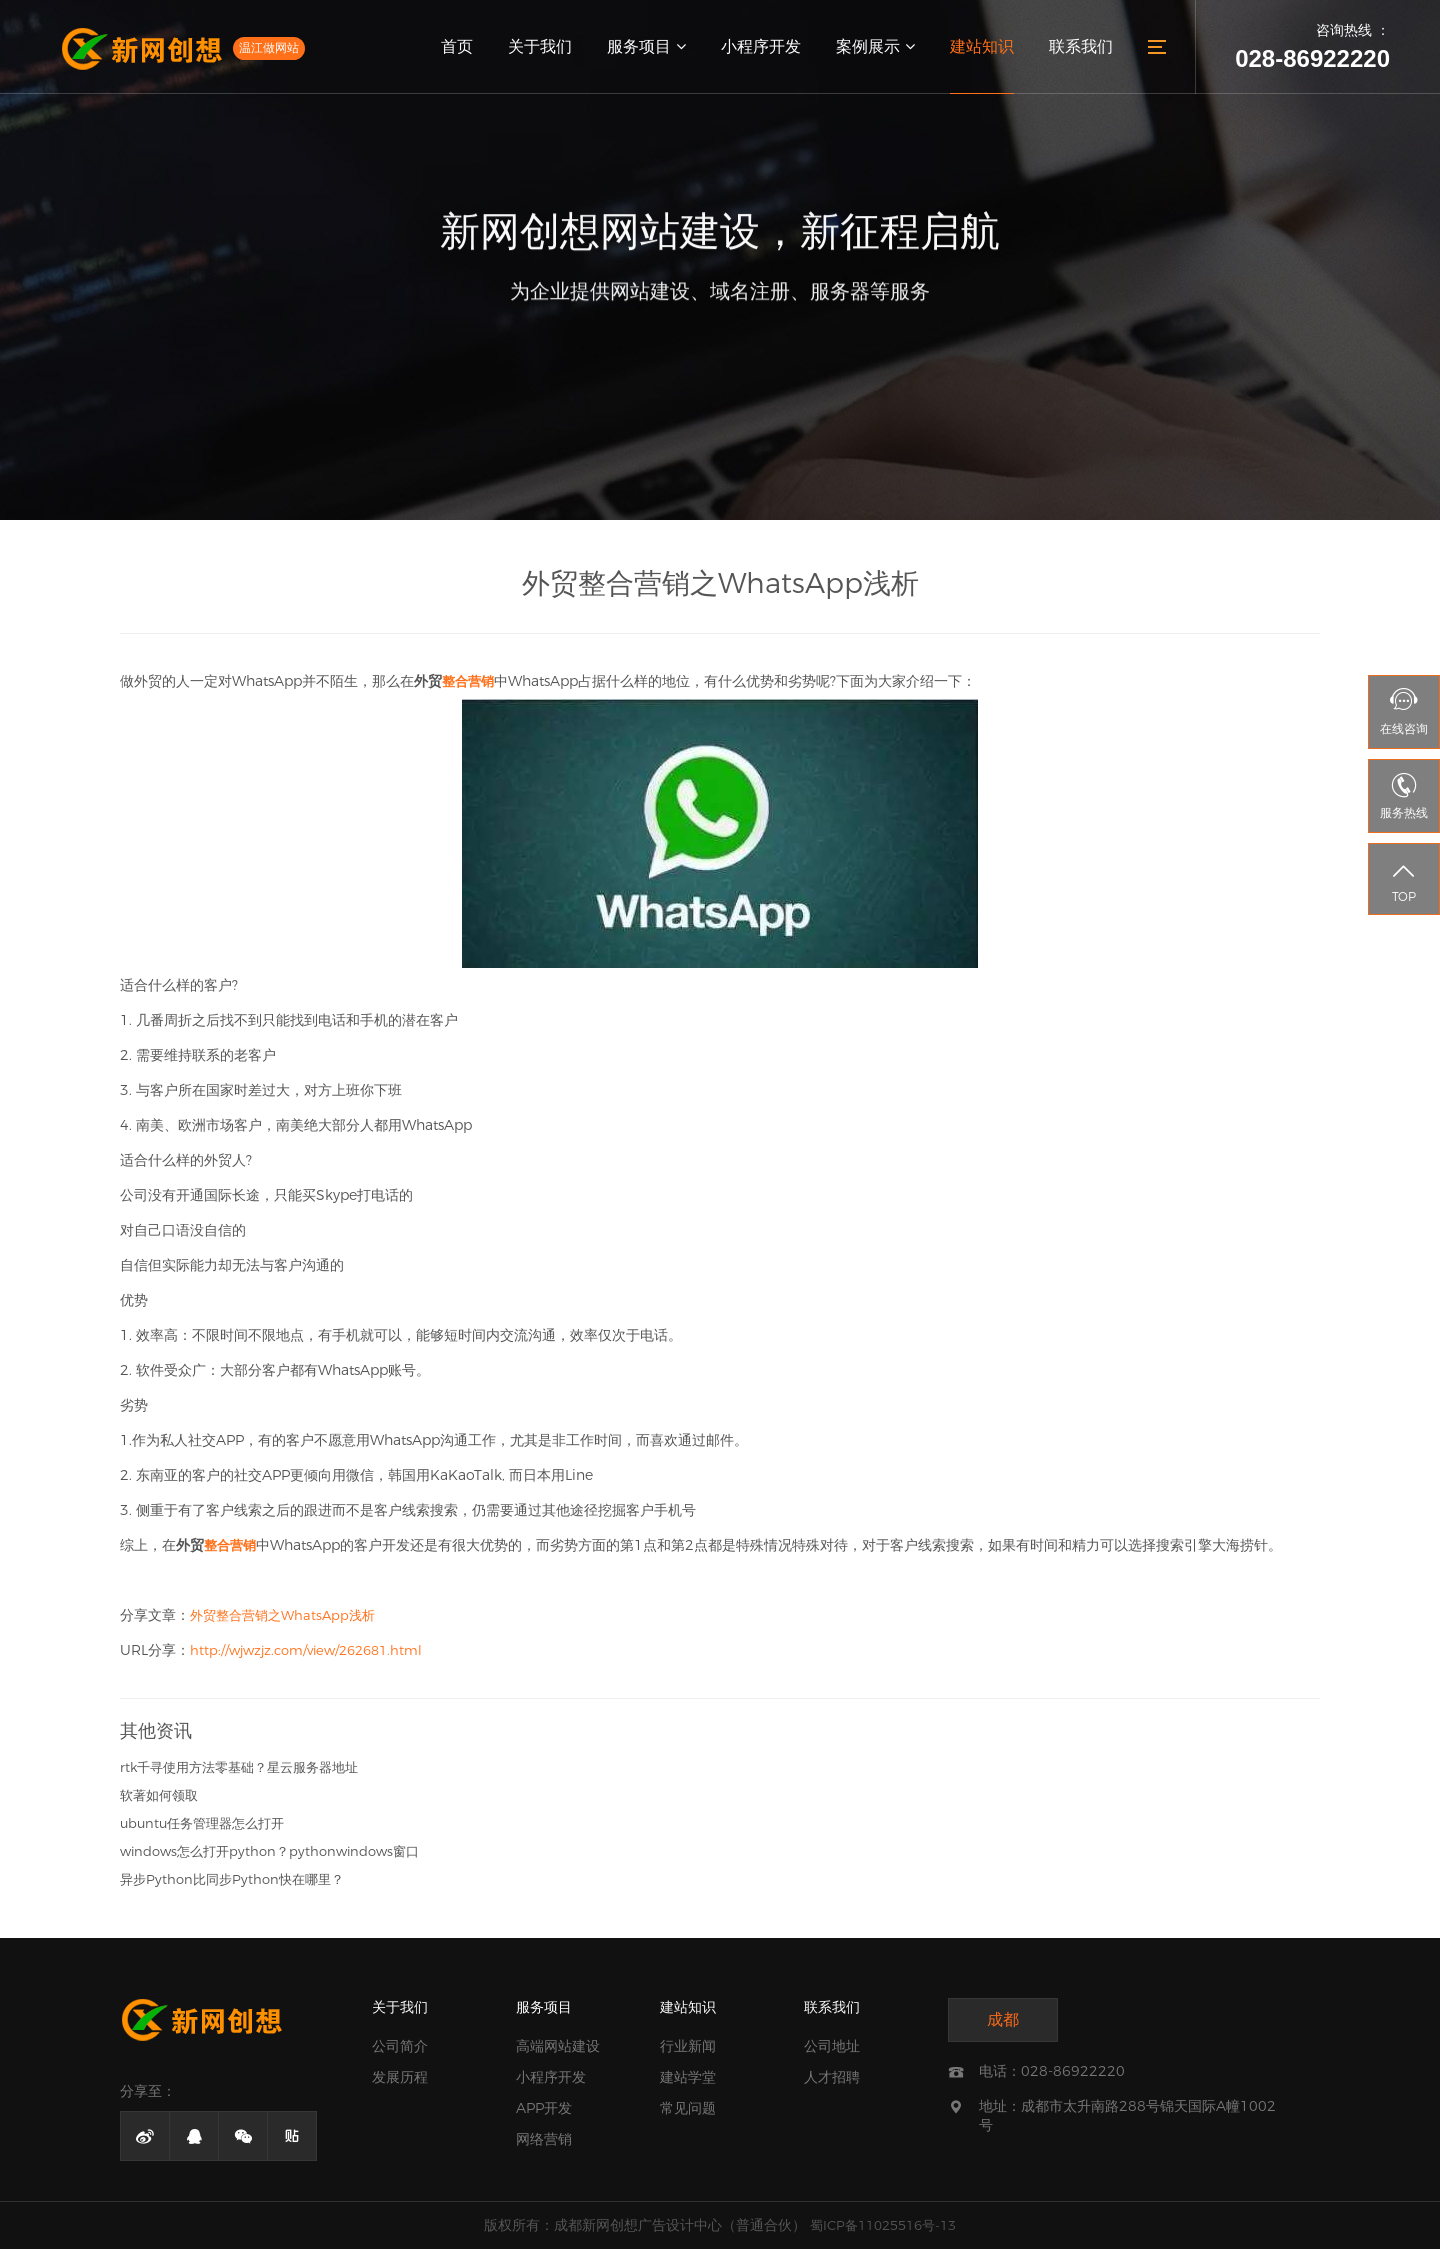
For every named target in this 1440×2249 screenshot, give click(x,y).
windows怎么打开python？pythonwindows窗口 (269, 1851)
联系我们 (1081, 46)
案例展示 (875, 46)
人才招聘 (832, 2077)
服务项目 (646, 46)
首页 (457, 46)
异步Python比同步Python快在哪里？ (232, 1879)
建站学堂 (688, 2077)
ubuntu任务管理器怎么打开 (202, 1823)
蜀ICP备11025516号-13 (883, 2225)
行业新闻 (688, 2046)
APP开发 (544, 2108)
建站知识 (982, 46)
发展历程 (400, 2077)
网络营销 (544, 2139)
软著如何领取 (159, 1795)
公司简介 (400, 2046)
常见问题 (688, 2108)
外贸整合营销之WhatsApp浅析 (282, 1615)
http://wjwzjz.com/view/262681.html (306, 1650)
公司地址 (832, 2046)
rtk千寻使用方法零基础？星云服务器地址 (239, 1767)
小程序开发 (761, 46)
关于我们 (540, 46)
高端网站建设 (558, 2046)
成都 (1003, 2019)
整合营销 (468, 681)
